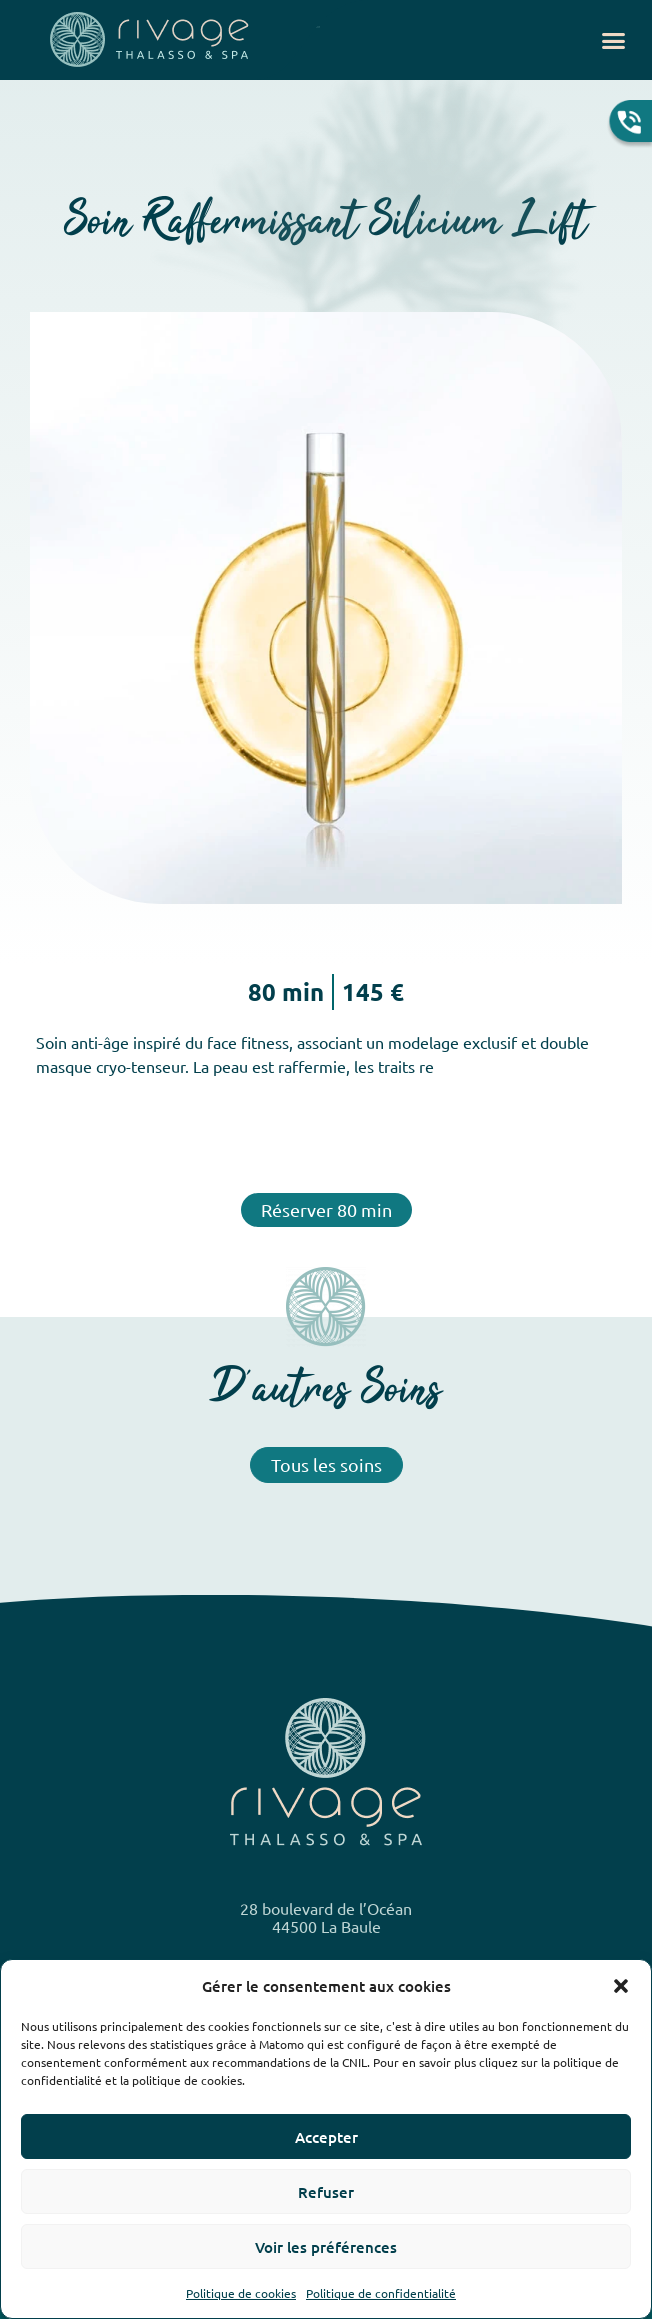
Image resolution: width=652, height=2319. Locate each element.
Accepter (326, 2137)
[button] (621, 1986)
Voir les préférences (326, 2247)
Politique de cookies (241, 2293)
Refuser (326, 2192)
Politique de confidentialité (381, 2293)
